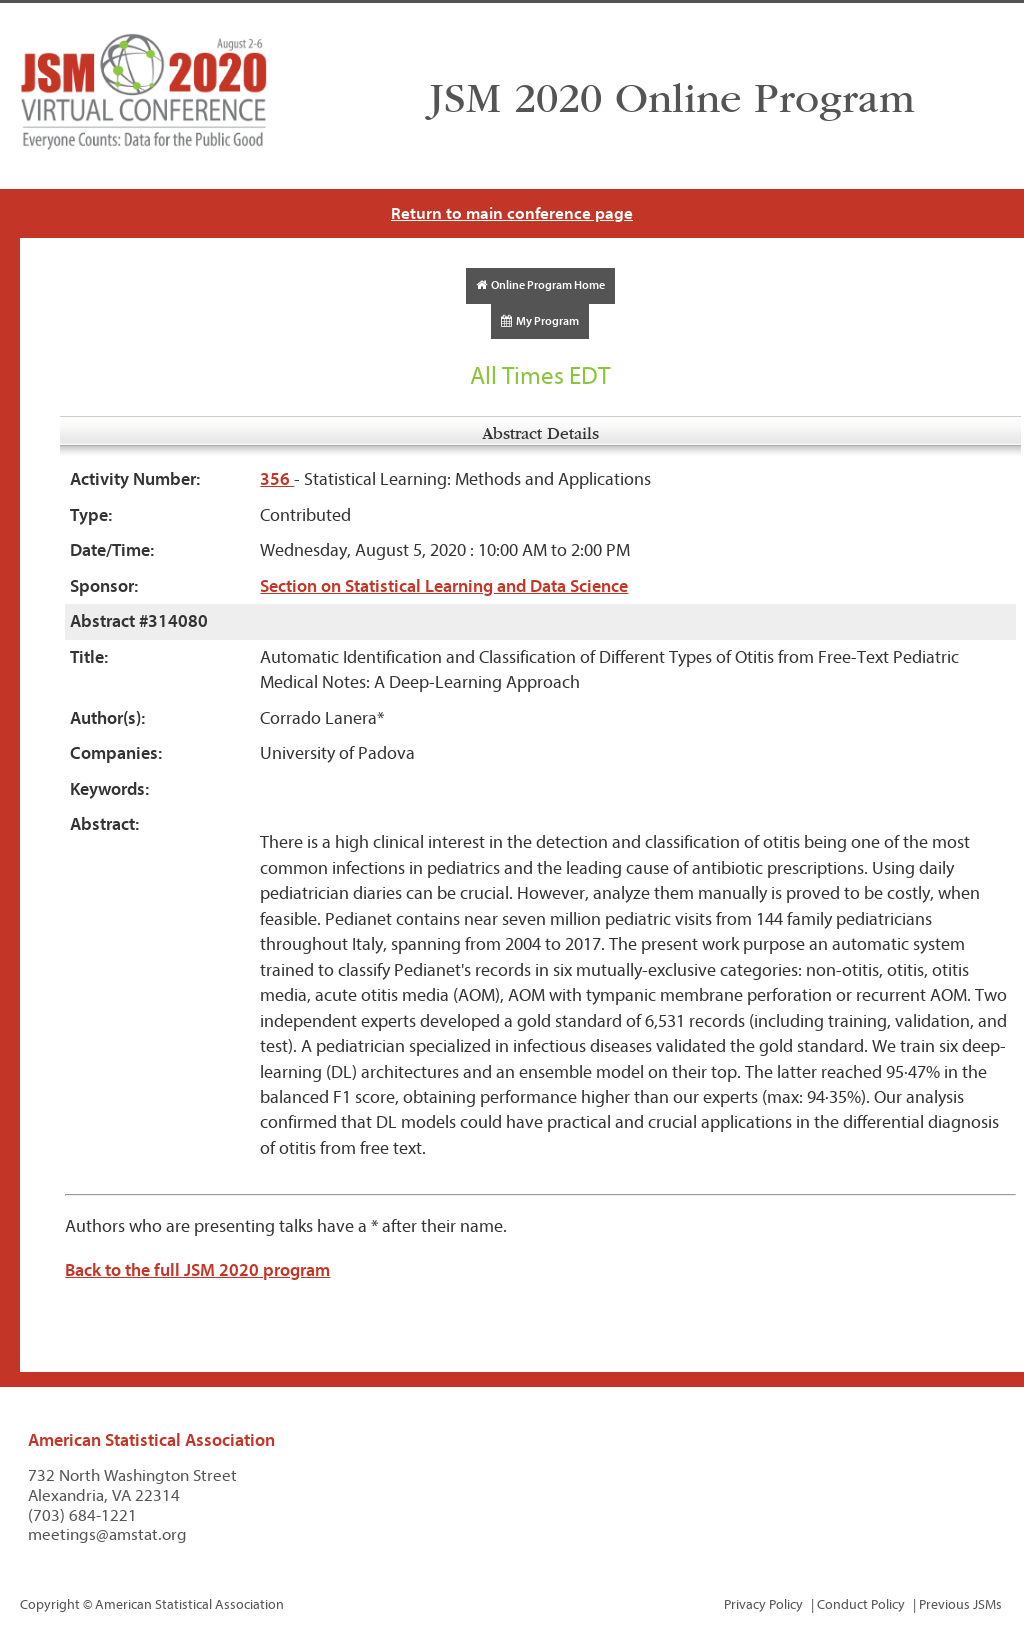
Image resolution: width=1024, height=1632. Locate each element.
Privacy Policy (763, 1604)
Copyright (50, 1604)
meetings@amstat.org (107, 1534)
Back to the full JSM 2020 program (197, 1270)
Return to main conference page (512, 213)
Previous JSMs (960, 1604)
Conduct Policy (861, 1604)
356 (277, 479)
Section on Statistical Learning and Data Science (444, 586)
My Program (540, 321)
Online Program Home (540, 285)
